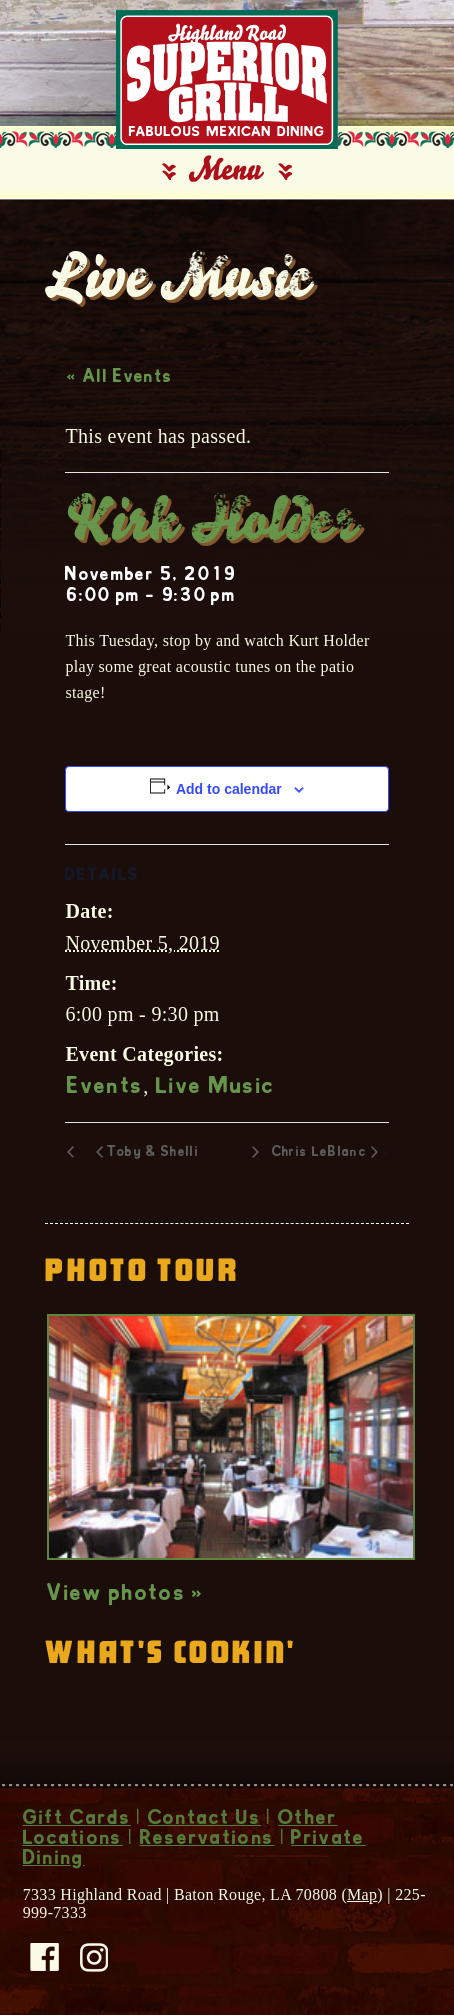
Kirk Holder (211, 525)
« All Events (119, 378)
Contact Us (204, 1820)
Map (362, 1894)
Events (105, 1088)
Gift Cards (77, 1820)
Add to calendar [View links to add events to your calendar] (229, 789)
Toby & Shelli (153, 1153)
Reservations (207, 1840)
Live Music (215, 1088)
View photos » (125, 1595)
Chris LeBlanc (319, 1153)
